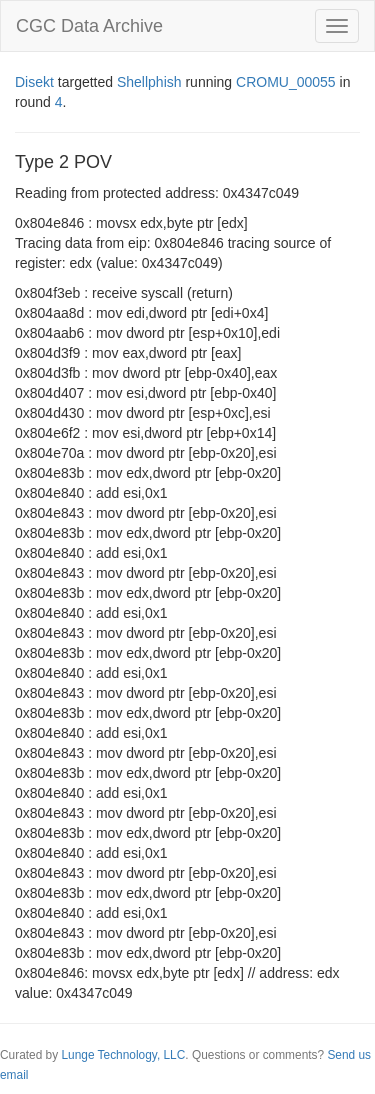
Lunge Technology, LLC (123, 1055)
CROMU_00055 (286, 82)
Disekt (34, 82)
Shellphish (149, 82)
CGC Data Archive (89, 26)
